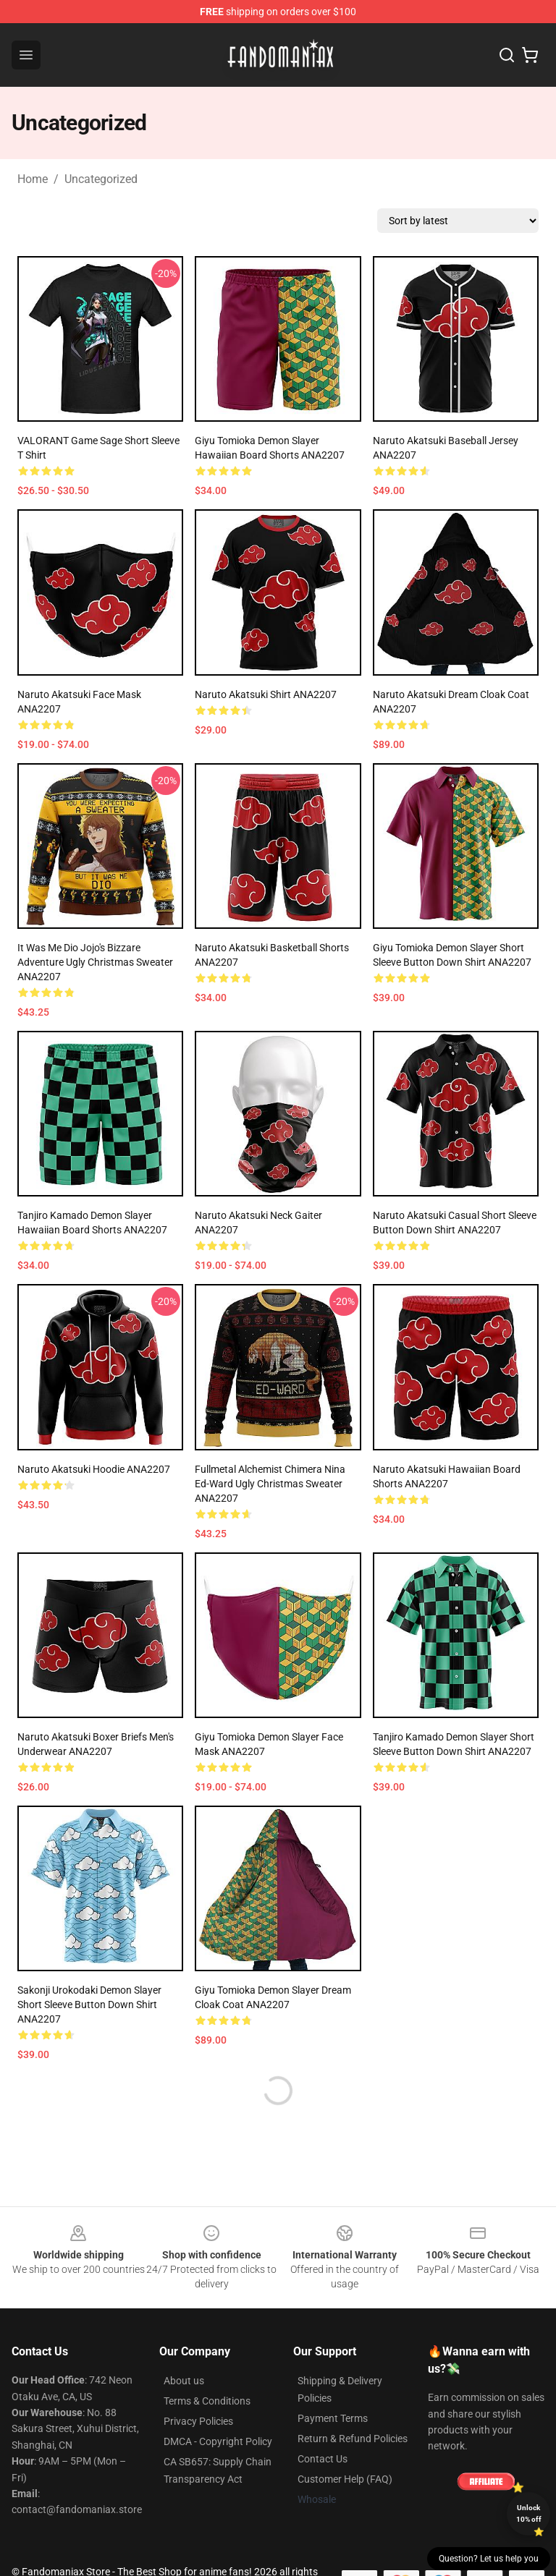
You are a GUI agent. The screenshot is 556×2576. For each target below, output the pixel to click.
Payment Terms (333, 2418)
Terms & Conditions (207, 2401)
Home (32, 179)
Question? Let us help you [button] (489, 2559)
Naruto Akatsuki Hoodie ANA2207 (93, 1469)
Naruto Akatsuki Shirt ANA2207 (266, 694)
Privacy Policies (198, 2421)
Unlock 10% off (529, 2513)
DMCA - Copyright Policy (218, 2441)
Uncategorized (101, 179)
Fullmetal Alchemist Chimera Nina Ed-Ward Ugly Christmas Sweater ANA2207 (270, 1483)
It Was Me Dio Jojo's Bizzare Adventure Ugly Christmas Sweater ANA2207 (95, 962)
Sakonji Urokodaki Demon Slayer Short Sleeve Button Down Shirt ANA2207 (89, 2004)
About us (184, 2380)
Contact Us (323, 2459)
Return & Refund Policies (353, 2438)
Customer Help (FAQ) (345, 2479)
